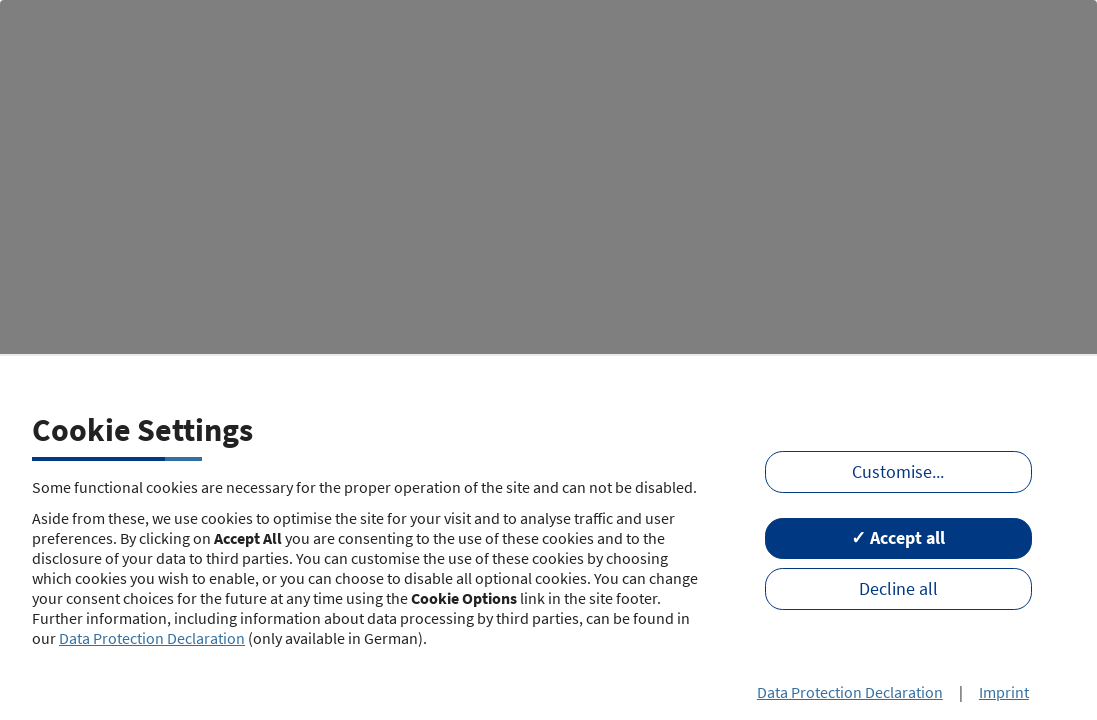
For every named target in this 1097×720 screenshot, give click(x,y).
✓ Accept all (898, 538)
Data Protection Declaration (152, 638)
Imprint (1004, 692)
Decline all (898, 589)
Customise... (898, 472)
